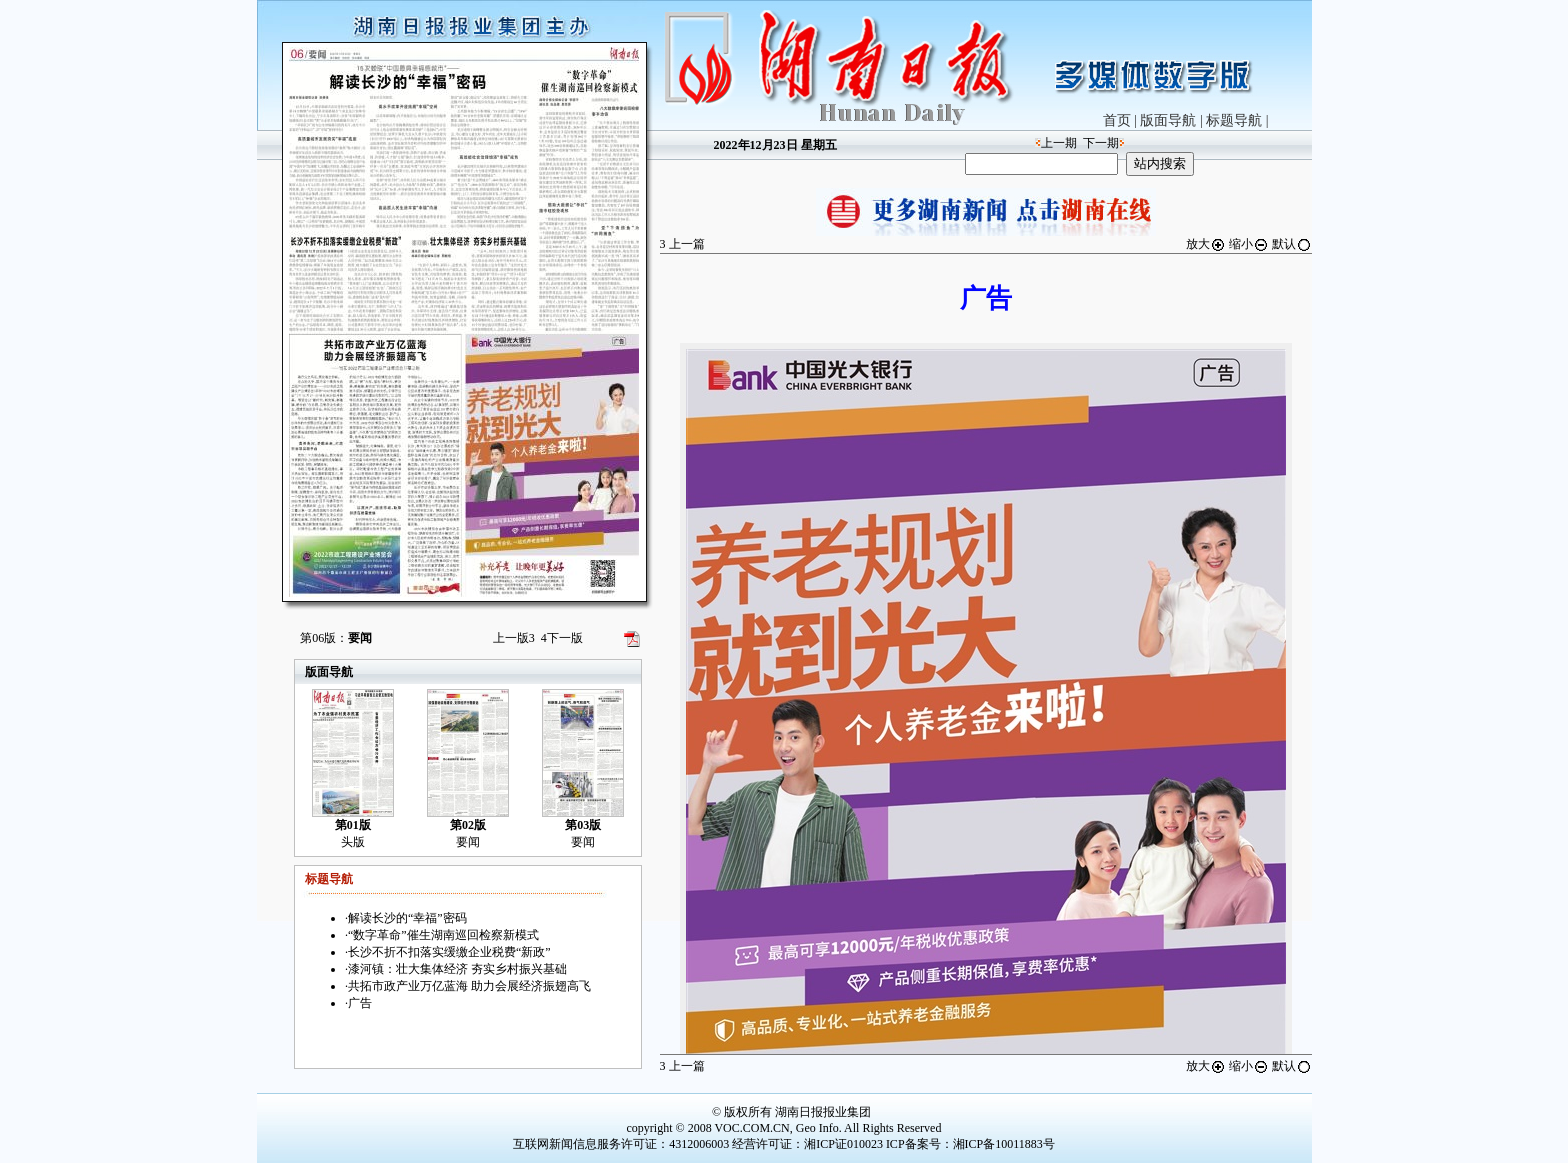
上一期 (1059, 143)
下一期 (1101, 143)
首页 (1117, 120)
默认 (1292, 244)
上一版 (514, 638)
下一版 (562, 638)
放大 (1206, 244)
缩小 (1249, 244)
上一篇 (682, 244)
